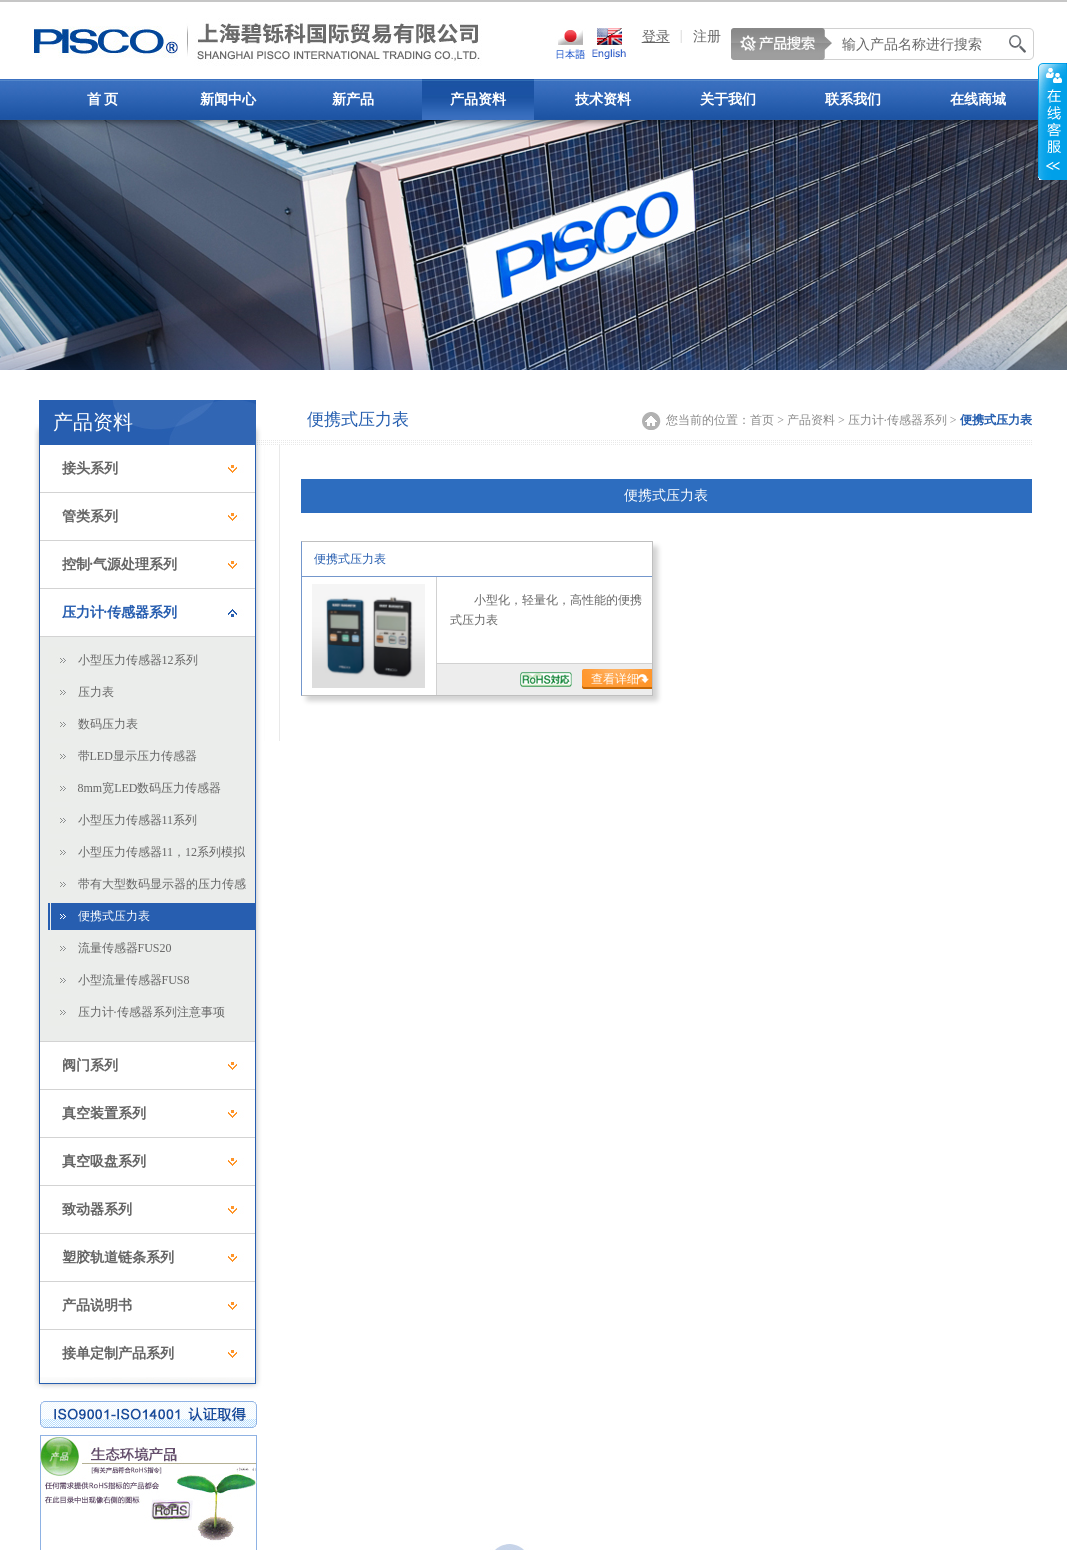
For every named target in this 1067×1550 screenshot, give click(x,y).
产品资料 (478, 99)
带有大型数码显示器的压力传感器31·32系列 (162, 887)
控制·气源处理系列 (120, 564)
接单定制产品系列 (118, 1353)
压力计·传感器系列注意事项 (151, 1012)
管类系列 (90, 516)
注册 (707, 36)
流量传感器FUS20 (125, 948)
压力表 (96, 692)
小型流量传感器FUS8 (134, 980)
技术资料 (603, 99)
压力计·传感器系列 (120, 612)
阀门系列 (90, 1065)
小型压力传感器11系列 (138, 820)
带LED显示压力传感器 (137, 756)
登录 (656, 36)
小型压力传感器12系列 (138, 660)
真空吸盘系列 (104, 1161)
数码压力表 (108, 724)
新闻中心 (228, 99)
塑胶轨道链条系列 (118, 1257)
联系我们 (853, 99)
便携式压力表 (114, 916)
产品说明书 (97, 1305)
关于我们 (728, 99)
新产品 (353, 99)
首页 (762, 420)
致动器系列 (97, 1209)
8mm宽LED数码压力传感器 (150, 788)
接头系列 (90, 468)
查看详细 (616, 679)
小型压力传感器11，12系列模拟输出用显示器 (162, 855)
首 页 (103, 99)
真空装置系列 (104, 1113)
